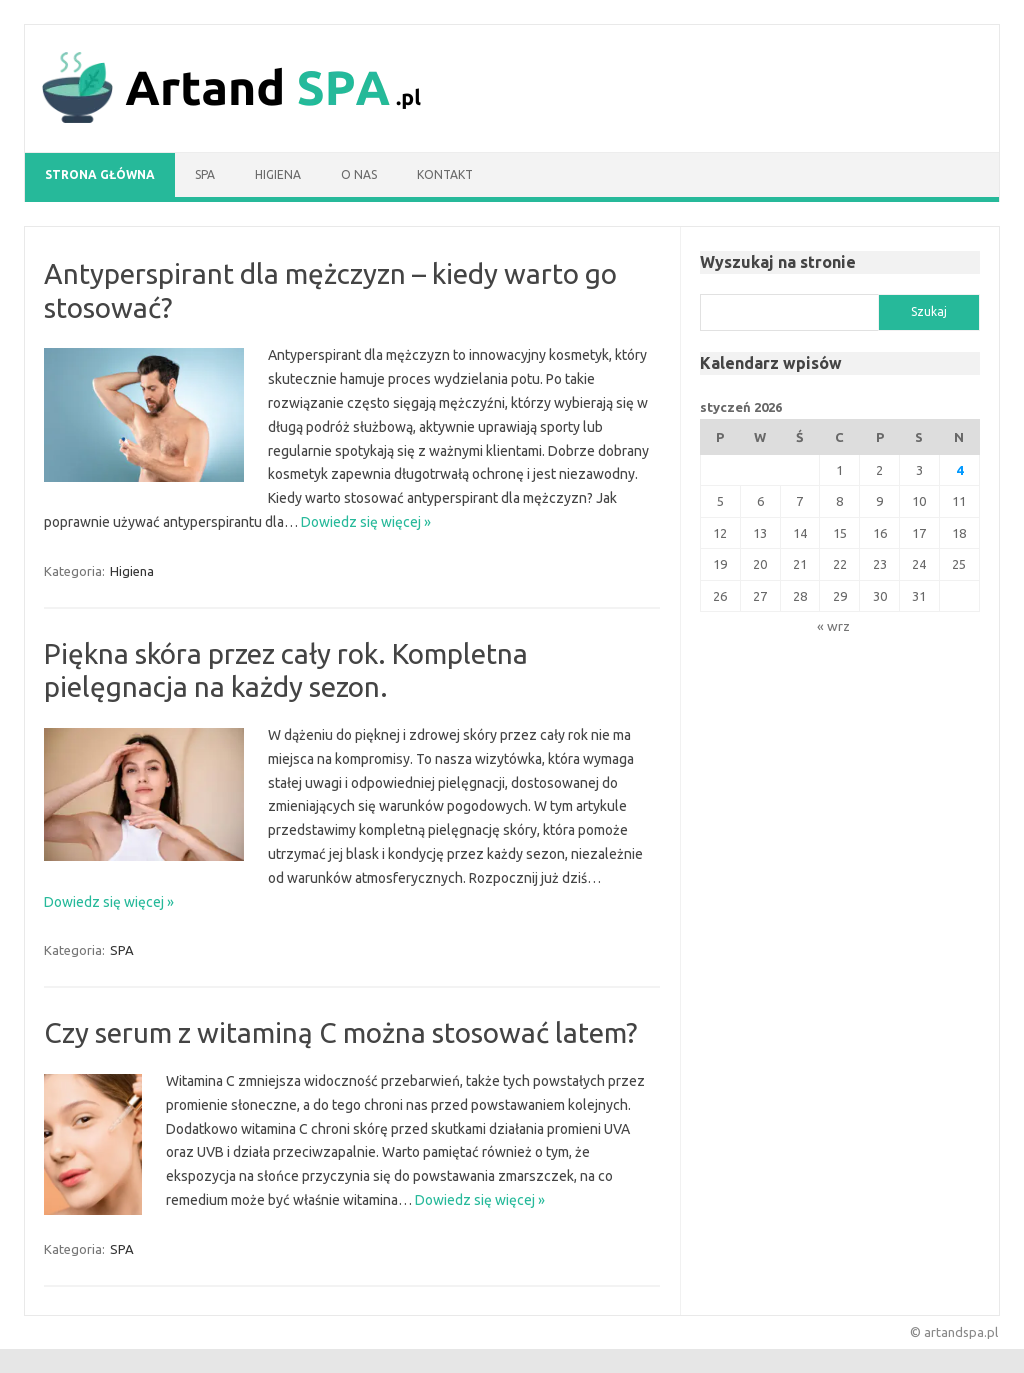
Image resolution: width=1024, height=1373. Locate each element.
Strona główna (100, 174)
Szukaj (929, 311)
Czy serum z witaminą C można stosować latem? (340, 1032)
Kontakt (445, 174)
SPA (205, 174)
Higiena (278, 174)
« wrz (833, 626)
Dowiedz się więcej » (366, 522)
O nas (359, 174)
